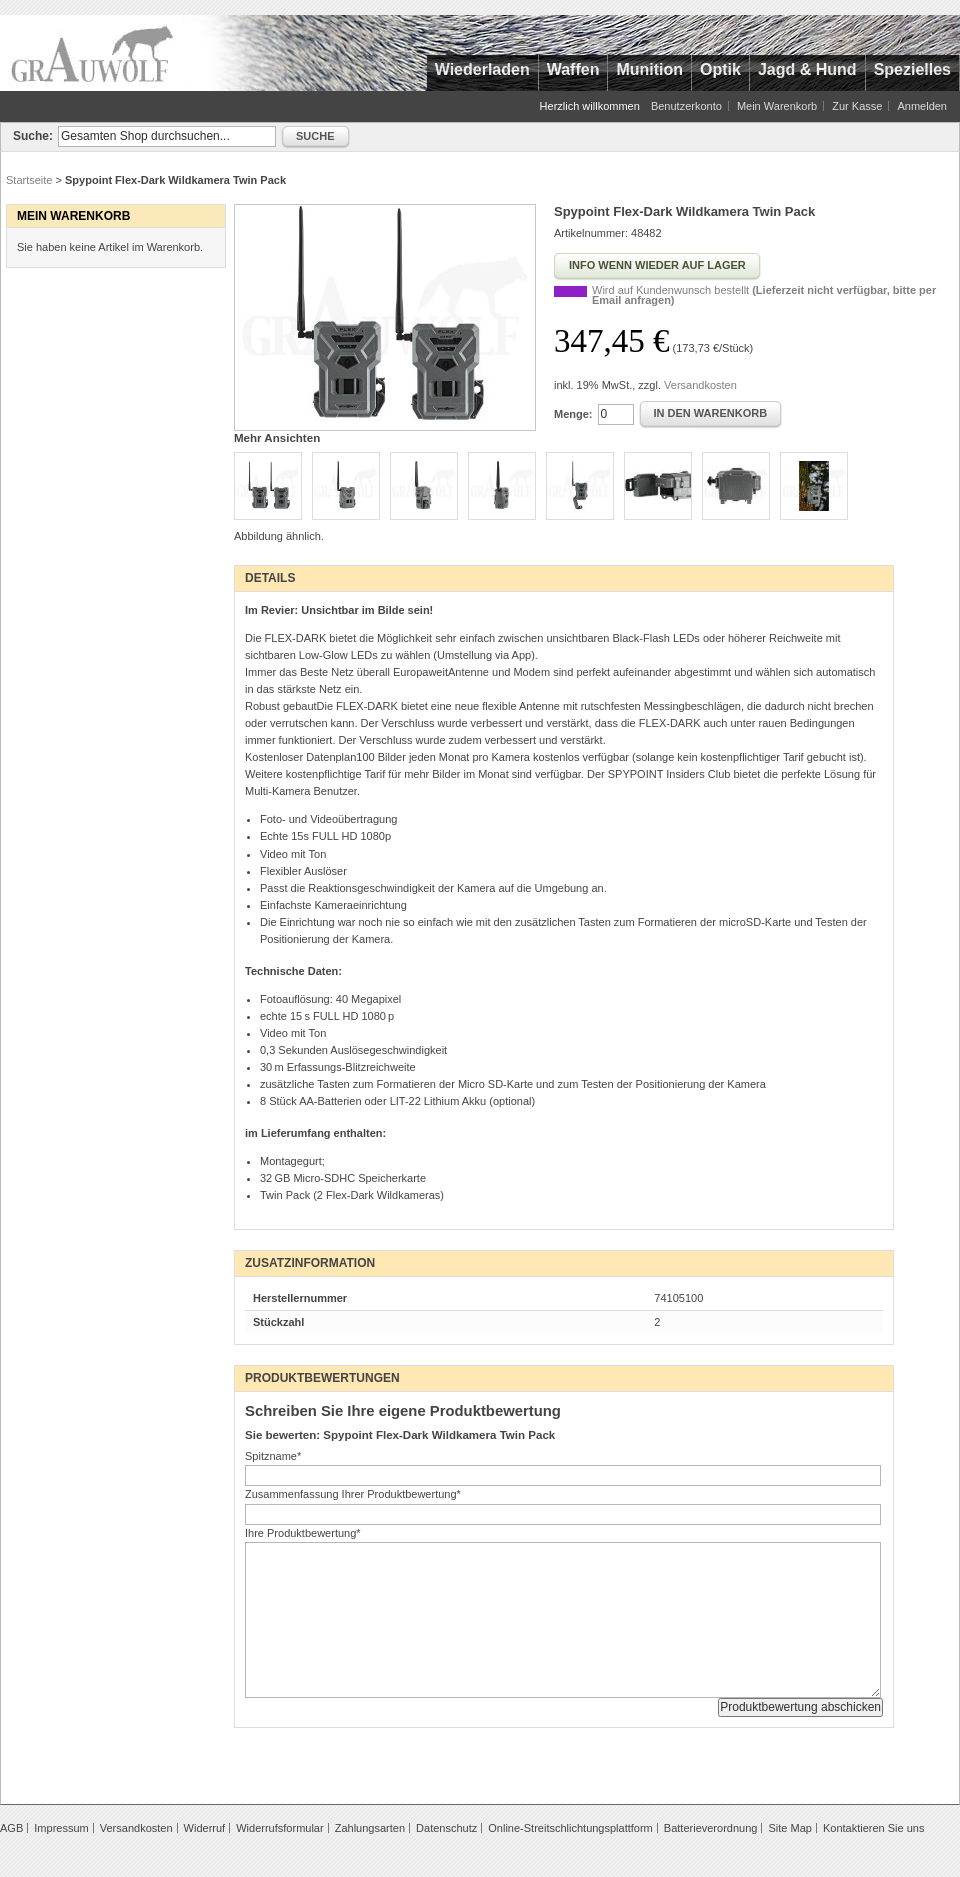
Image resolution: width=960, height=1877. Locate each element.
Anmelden (922, 106)
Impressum (61, 1828)
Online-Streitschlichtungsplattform (570, 1828)
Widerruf (205, 1828)
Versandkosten (700, 385)
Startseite (29, 180)
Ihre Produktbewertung (303, 1533)
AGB (11, 1828)
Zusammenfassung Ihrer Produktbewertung (353, 1494)
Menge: (573, 414)
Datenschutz (446, 1828)
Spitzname (273, 1456)
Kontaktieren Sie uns (874, 1828)
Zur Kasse (857, 106)
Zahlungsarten (370, 1828)
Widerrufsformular (279, 1828)
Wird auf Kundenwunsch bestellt (764, 295)
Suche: (33, 136)
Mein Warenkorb (777, 106)
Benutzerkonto (686, 106)
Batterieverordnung (711, 1828)
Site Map (789, 1828)
